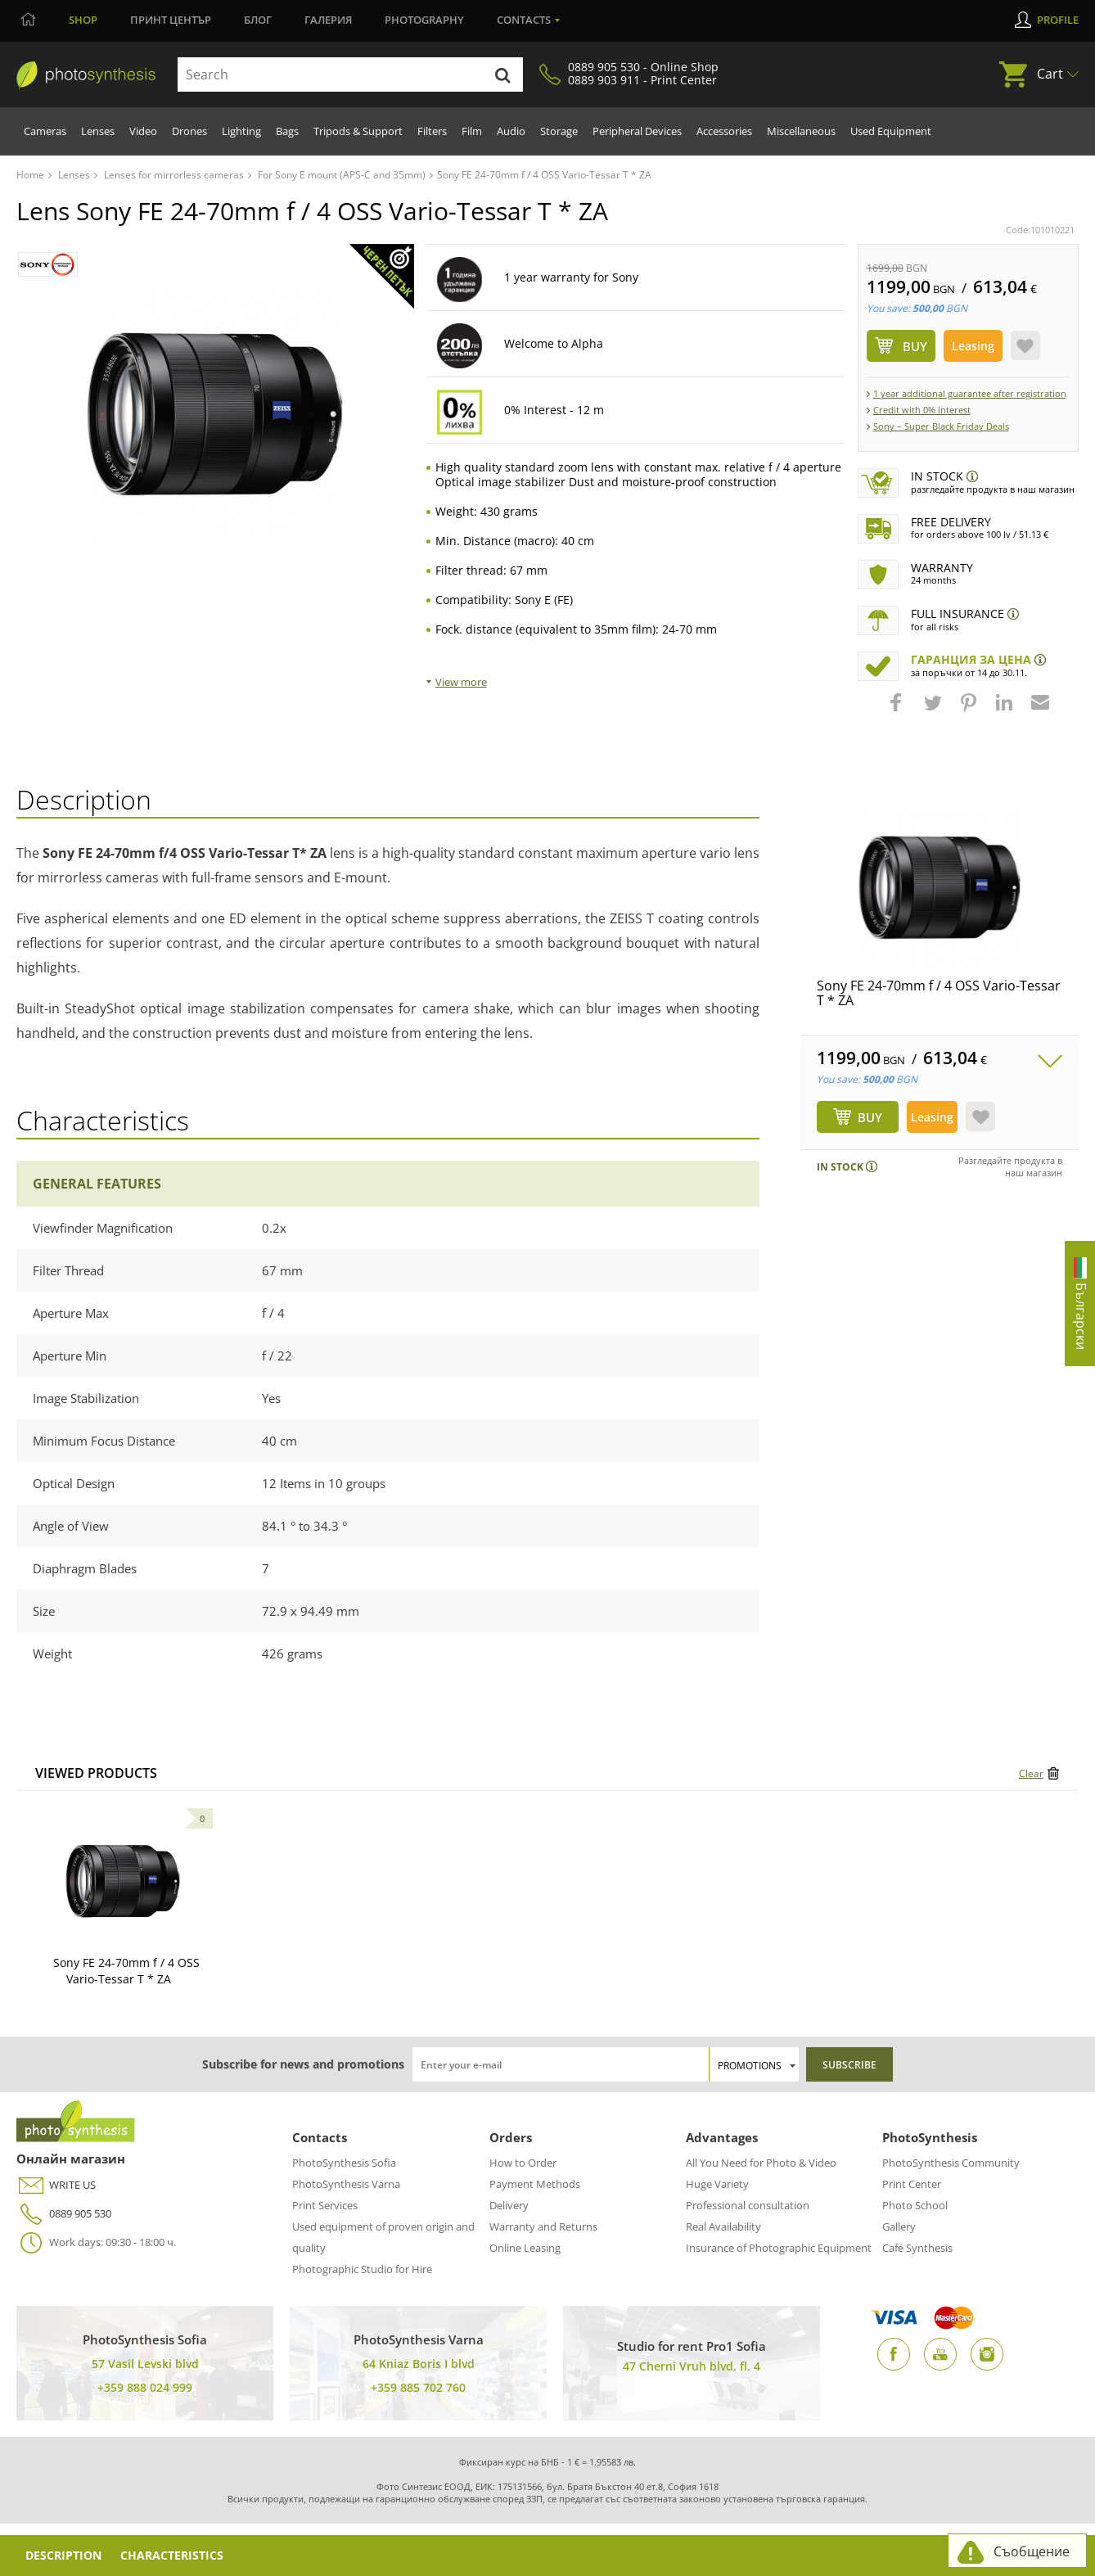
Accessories (724, 131)
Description (65, 2555)
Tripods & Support (358, 131)
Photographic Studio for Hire (362, 2269)
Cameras (45, 131)
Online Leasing (525, 2247)
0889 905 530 (63, 2213)
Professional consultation (747, 2205)
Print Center (911, 2184)
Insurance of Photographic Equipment (779, 2247)
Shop (83, 19)
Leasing (973, 346)
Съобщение (1032, 2551)
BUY (870, 1117)
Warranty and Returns (543, 2226)
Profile (1058, 19)
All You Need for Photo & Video (761, 2162)
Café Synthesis (917, 2247)
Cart (1050, 74)
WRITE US (56, 2185)
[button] (898, 710)
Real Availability (723, 2226)
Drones (189, 131)
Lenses (98, 131)
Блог (258, 19)
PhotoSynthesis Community (951, 2162)
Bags (287, 131)
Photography (424, 19)
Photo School (915, 2205)
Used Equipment (890, 131)
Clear (1031, 1773)
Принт (170, 19)
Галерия (328, 19)
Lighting (241, 131)
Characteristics (176, 2555)
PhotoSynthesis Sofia (344, 2162)
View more (461, 681)
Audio (511, 131)
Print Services (325, 2205)
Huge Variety (717, 2184)
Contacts (524, 19)
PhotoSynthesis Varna (346, 2184)
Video (143, 131)
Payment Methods (534, 2184)
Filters (432, 131)
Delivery (509, 2205)
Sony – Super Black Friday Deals (941, 426)
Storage (559, 131)
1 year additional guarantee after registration (969, 393)
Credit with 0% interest (922, 410)
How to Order (523, 2162)
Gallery (899, 2226)
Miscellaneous (801, 131)
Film (472, 131)
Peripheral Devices (637, 131)
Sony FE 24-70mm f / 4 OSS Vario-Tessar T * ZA (939, 993)
